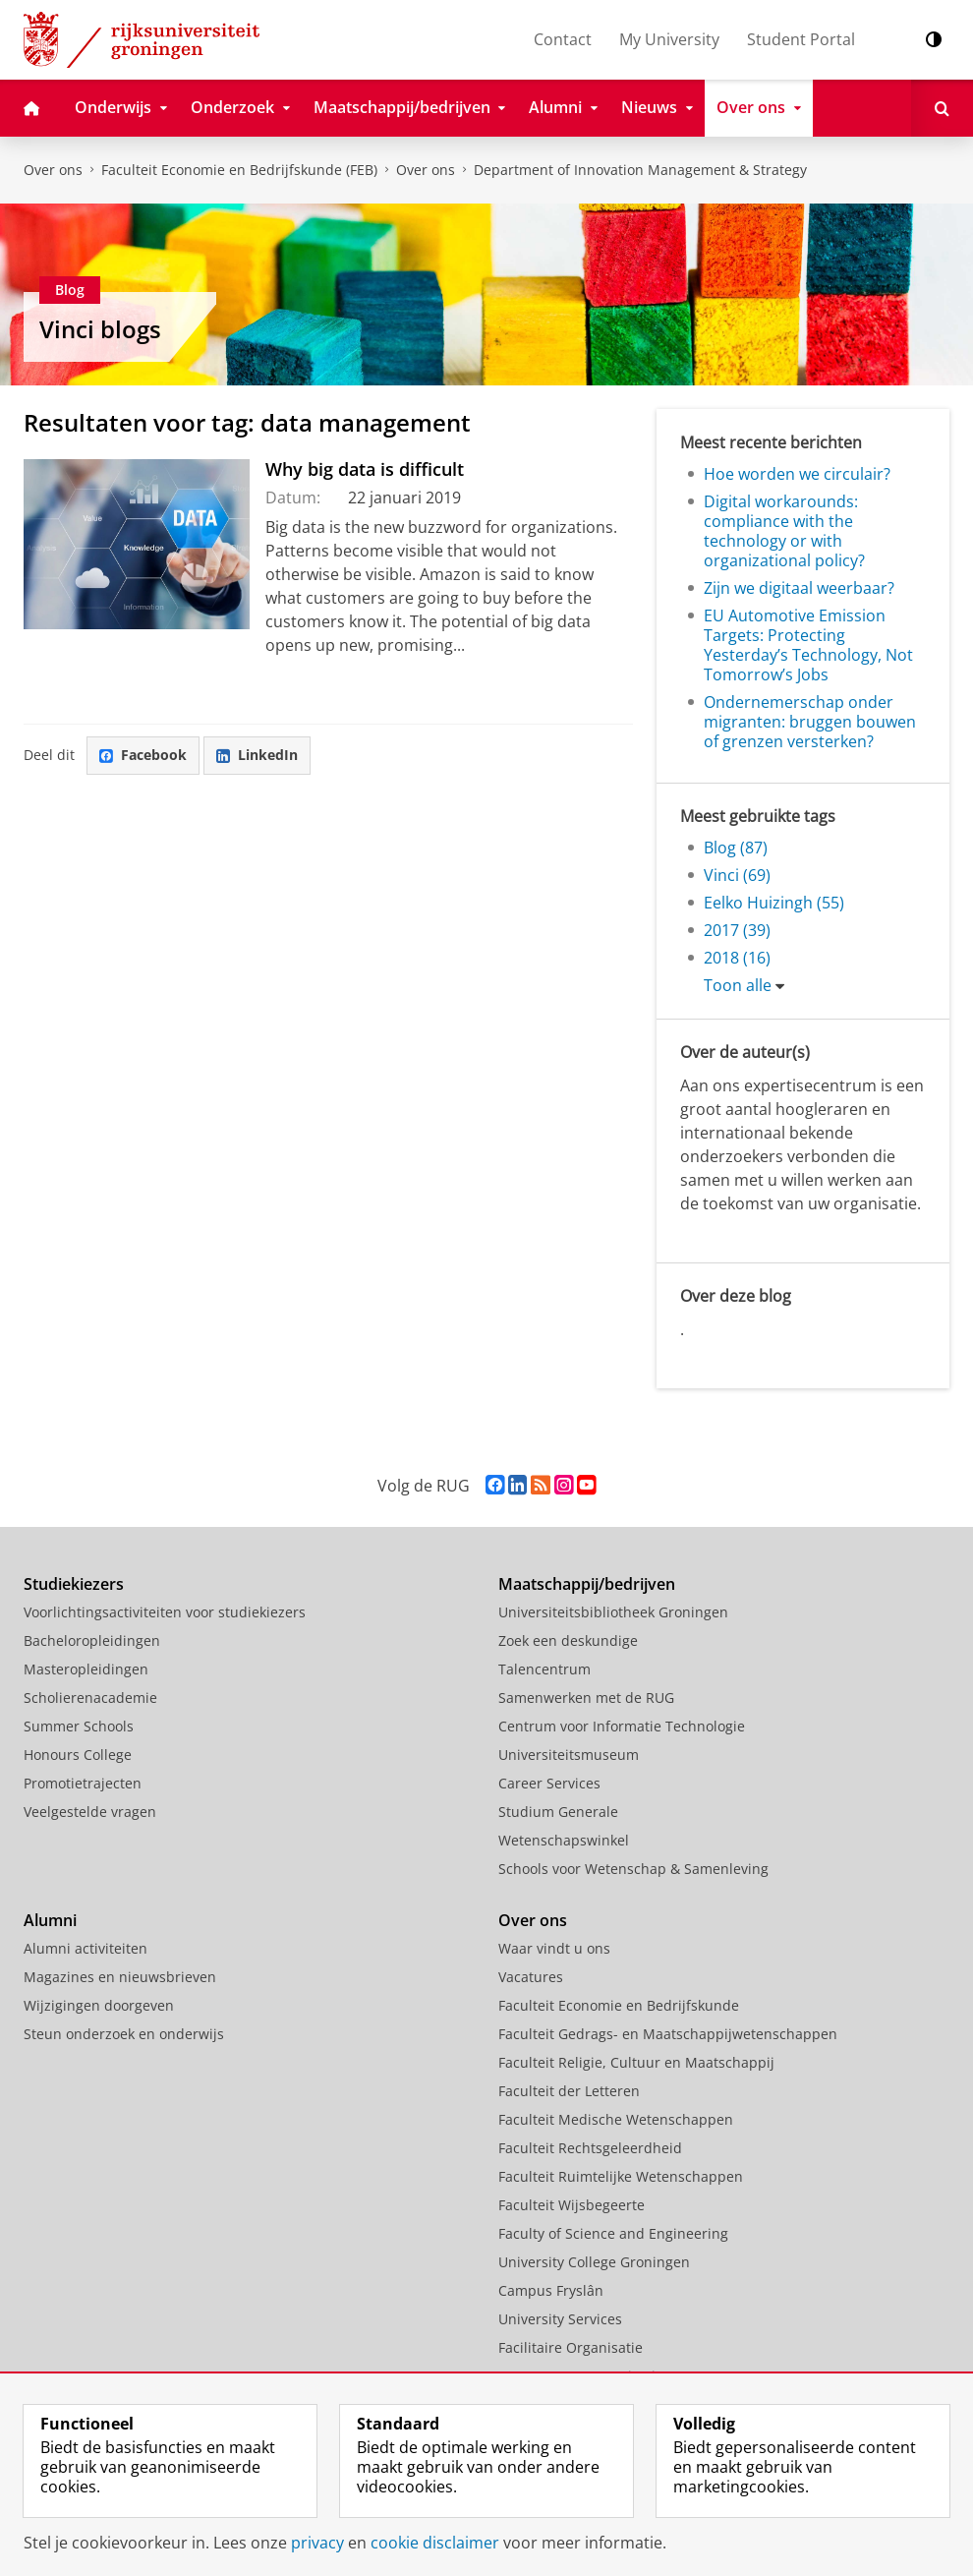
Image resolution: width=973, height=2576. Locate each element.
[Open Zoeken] (942, 108)
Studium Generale (558, 1811)
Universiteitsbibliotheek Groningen (613, 1612)
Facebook (143, 754)
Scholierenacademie (90, 1697)
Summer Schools (79, 1726)
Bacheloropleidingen (92, 1640)
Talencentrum (544, 1669)
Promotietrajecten (83, 1783)
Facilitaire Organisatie (570, 2347)
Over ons (53, 169)
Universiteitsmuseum (568, 1754)
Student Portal (801, 39)
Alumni (50, 1920)
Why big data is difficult (364, 469)
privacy (317, 2542)
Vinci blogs (100, 329)
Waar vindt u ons (554, 1948)
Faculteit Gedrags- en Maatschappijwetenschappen (667, 2033)
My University (669, 39)
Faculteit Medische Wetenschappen (615, 2119)
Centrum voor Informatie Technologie (621, 1726)
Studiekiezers (74, 1584)
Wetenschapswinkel (563, 1840)
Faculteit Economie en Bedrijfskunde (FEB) (239, 169)
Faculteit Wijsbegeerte (571, 2204)
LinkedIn (257, 754)
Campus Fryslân (550, 2290)
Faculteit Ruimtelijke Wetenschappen (620, 2176)
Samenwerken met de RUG (586, 1697)
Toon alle (738, 985)
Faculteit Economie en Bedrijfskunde (618, 2005)
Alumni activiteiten (85, 1948)
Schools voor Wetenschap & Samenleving (633, 1868)
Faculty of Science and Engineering (613, 2233)
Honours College (78, 1754)
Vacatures (530, 1976)
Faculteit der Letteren (569, 2090)
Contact (563, 39)
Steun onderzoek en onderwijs (124, 2033)
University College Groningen (594, 2262)
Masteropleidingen (86, 1669)
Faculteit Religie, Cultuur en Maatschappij (636, 2062)
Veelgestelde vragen (90, 1811)
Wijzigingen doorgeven (99, 2005)
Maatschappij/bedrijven (586, 1584)
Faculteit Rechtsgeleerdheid (590, 2147)
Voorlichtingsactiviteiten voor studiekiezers (165, 1612)
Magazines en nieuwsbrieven (120, 1976)
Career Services (549, 1783)
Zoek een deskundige (568, 1640)
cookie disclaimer (435, 2542)
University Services (560, 2319)
